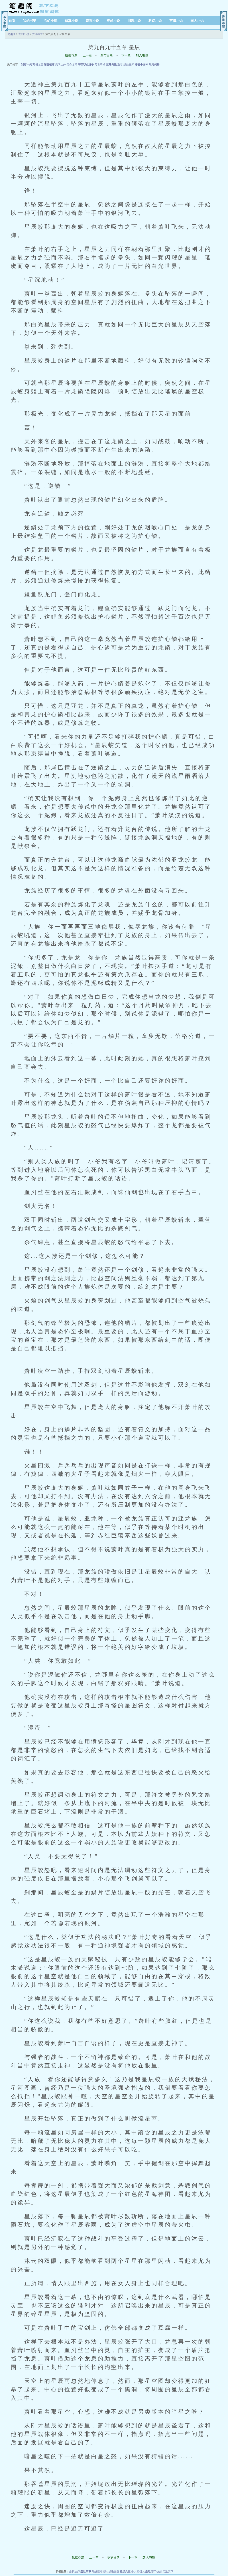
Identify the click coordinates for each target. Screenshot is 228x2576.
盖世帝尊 (85, 2571)
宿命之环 (72, 64)
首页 (12, 21)
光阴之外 (60, 64)
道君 (120, 64)
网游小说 (134, 21)
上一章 (87, 55)
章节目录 (106, 55)
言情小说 (176, 21)
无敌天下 (168, 2571)
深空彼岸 (49, 64)
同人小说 (197, 21)
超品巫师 (128, 64)
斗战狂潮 (97, 2571)
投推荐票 (71, 55)
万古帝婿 (100, 64)
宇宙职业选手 (86, 64)
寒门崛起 (156, 2571)
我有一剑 (26, 64)
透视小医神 (141, 64)
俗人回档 (136, 2571)
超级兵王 (125, 2571)
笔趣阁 (37, 8)
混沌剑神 (154, 64)
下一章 (126, 55)
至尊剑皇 (111, 64)
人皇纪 (146, 2571)
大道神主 (37, 34)
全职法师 (74, 2571)
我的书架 (29, 21)
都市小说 (92, 21)
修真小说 (71, 21)
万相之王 (38, 64)
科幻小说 (155, 21)
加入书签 (142, 55)
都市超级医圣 (111, 2571)
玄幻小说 (50, 21)
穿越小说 (113, 21)
